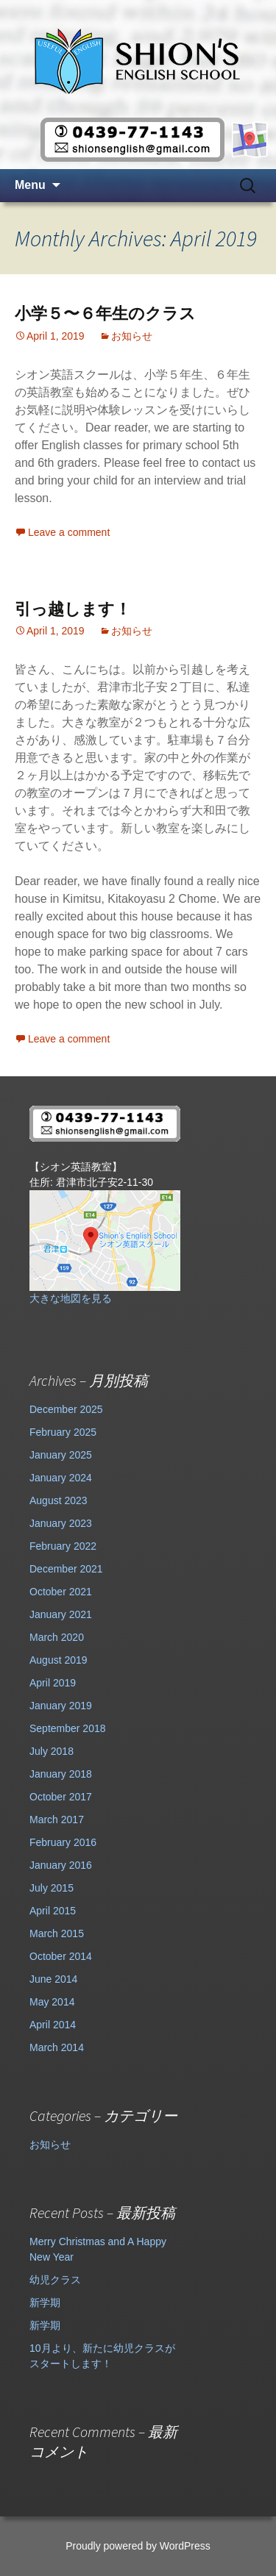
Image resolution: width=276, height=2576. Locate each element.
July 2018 (51, 1751)
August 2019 (58, 1660)
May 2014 (51, 2002)
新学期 (44, 2302)
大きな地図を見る (70, 1298)
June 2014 (53, 1979)
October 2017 (60, 1797)
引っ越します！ (73, 609)
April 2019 (52, 1683)
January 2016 (60, 1865)
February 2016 (62, 1842)
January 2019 (60, 1705)
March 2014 (56, 2047)
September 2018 (67, 1728)
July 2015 (51, 1888)
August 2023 (58, 1500)
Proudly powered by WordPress (138, 2546)
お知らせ (131, 336)
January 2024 (60, 1478)
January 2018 (60, 1774)
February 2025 (62, 1432)
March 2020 (56, 1637)
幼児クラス (55, 2280)
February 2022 (62, 1546)
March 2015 (56, 1933)
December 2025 (66, 1409)
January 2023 (60, 1523)
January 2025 (60, 1455)
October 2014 (60, 1956)
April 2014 (52, 2025)
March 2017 (56, 1819)
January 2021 (60, 1614)
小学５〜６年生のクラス (105, 313)
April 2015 (52, 1911)
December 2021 (66, 1569)
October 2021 (60, 1592)
